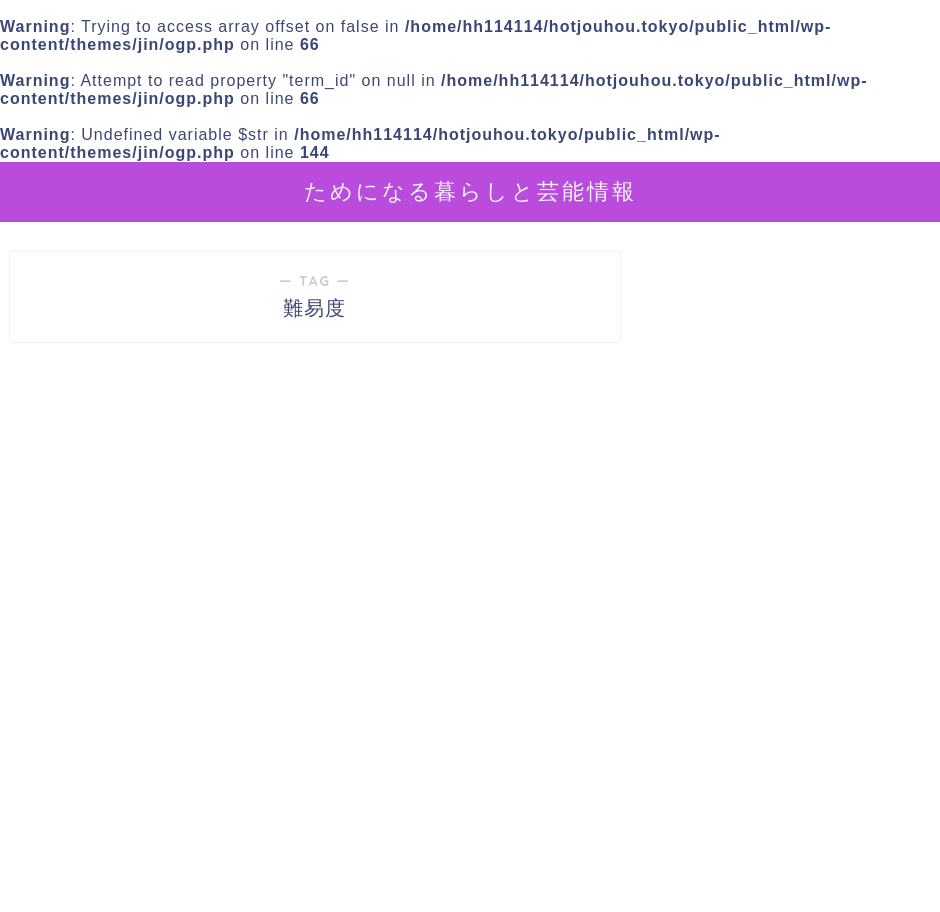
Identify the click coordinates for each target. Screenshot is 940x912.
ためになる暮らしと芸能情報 (470, 190)
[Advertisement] (788, 727)
